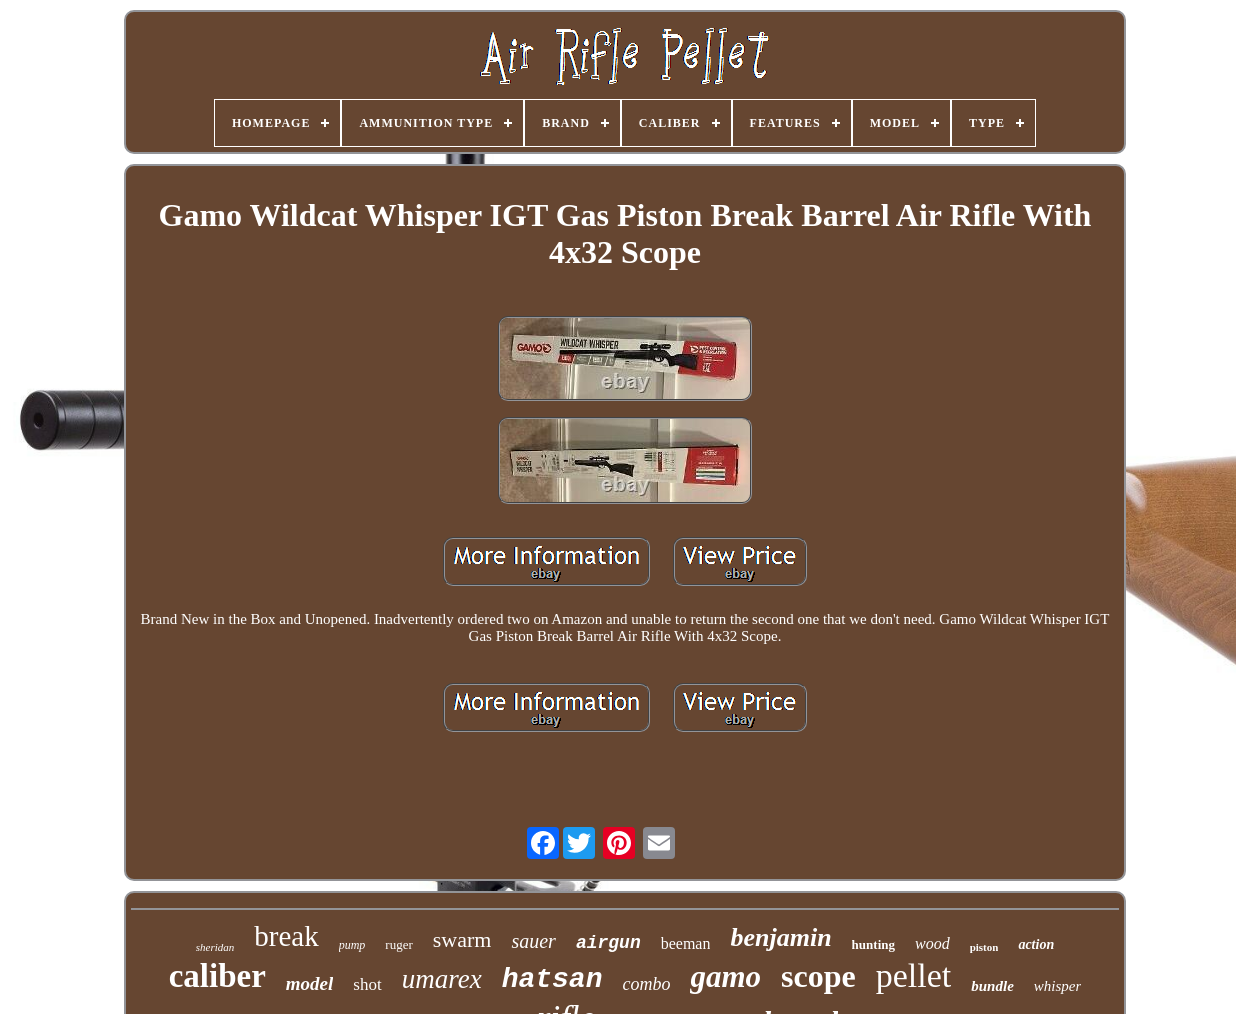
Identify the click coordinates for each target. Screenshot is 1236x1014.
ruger (398, 944)
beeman (686, 943)
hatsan (552, 979)
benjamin (780, 937)
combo (646, 984)
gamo (725, 976)
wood (932, 943)
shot (367, 984)
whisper (1058, 986)
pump (352, 945)
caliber (217, 976)
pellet (914, 975)
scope (818, 976)
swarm (462, 939)
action (1036, 944)
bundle (992, 986)
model (310, 983)
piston (984, 947)
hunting (873, 944)
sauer (533, 941)
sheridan (215, 947)
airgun (608, 943)
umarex (442, 979)
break (286, 936)
